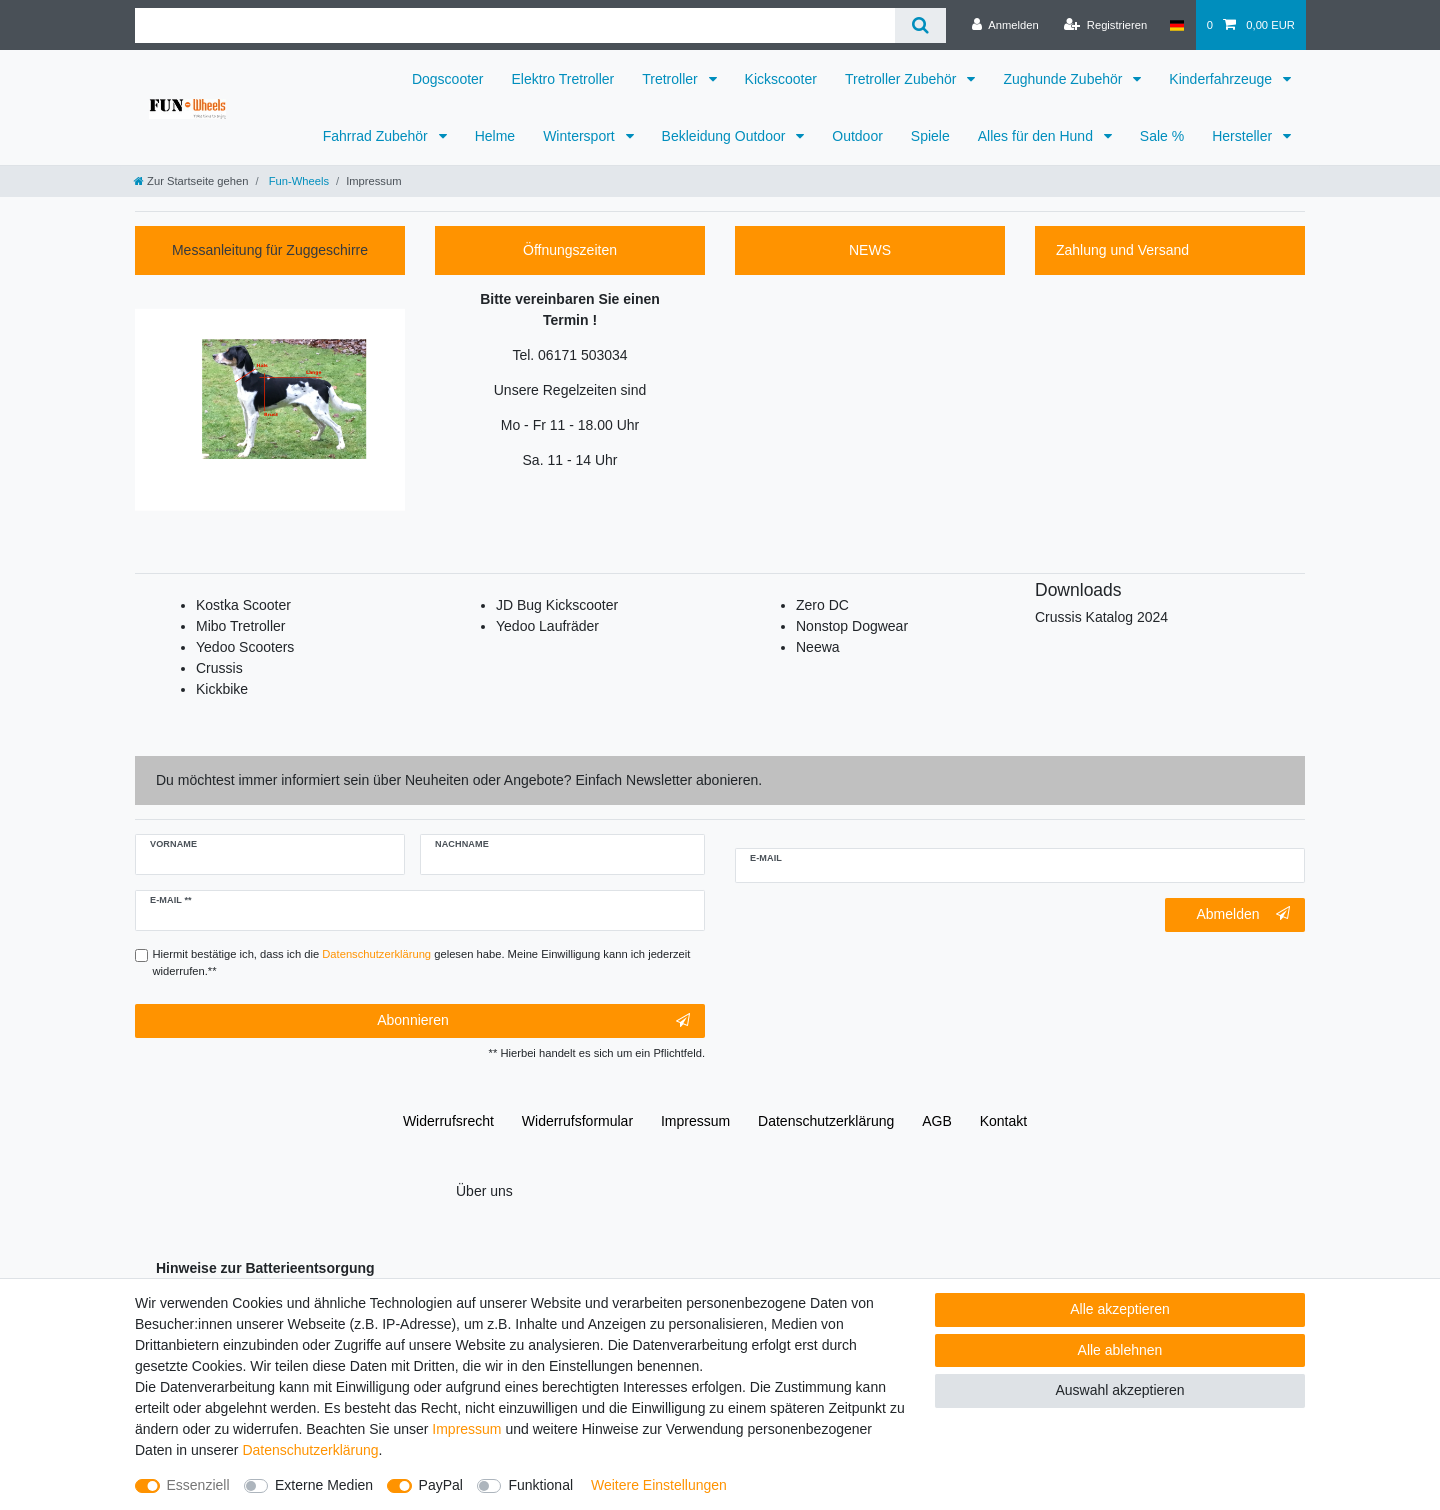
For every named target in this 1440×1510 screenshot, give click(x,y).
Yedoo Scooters (245, 647)
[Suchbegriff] (515, 25)
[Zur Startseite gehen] (191, 181)
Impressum (695, 1121)
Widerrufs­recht (448, 1121)
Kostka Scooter (243, 605)
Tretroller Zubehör (902, 79)
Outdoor (857, 136)
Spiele (930, 136)
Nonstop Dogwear (852, 626)
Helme (495, 136)
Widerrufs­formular (577, 1121)
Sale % (1162, 136)
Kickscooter (781, 79)
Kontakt (1003, 1121)
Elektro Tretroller (563, 79)
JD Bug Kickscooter (557, 605)
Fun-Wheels (297, 181)
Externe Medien (324, 1485)
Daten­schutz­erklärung (826, 1121)
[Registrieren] (1105, 25)
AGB (937, 1121)
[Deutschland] (1176, 25)
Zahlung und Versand (1122, 250)
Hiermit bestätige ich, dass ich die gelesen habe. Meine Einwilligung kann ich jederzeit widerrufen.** (422, 962)
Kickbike (222, 689)
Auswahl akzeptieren (1119, 1390)
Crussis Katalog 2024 (1101, 617)
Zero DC (822, 605)
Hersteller (1244, 136)
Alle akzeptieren (1120, 1309)
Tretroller (671, 79)
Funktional (540, 1485)
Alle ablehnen (1120, 1350)
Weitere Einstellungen (659, 1485)
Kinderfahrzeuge (1222, 79)
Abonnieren (533, 1021)
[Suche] (920, 25)
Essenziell (198, 1485)
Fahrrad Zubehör (377, 136)
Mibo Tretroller (240, 626)
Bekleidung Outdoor (726, 136)
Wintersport (580, 136)
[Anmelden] (1005, 25)
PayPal (441, 1485)
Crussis (219, 668)
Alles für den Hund (1037, 136)
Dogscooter (448, 79)
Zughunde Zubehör (1064, 79)
